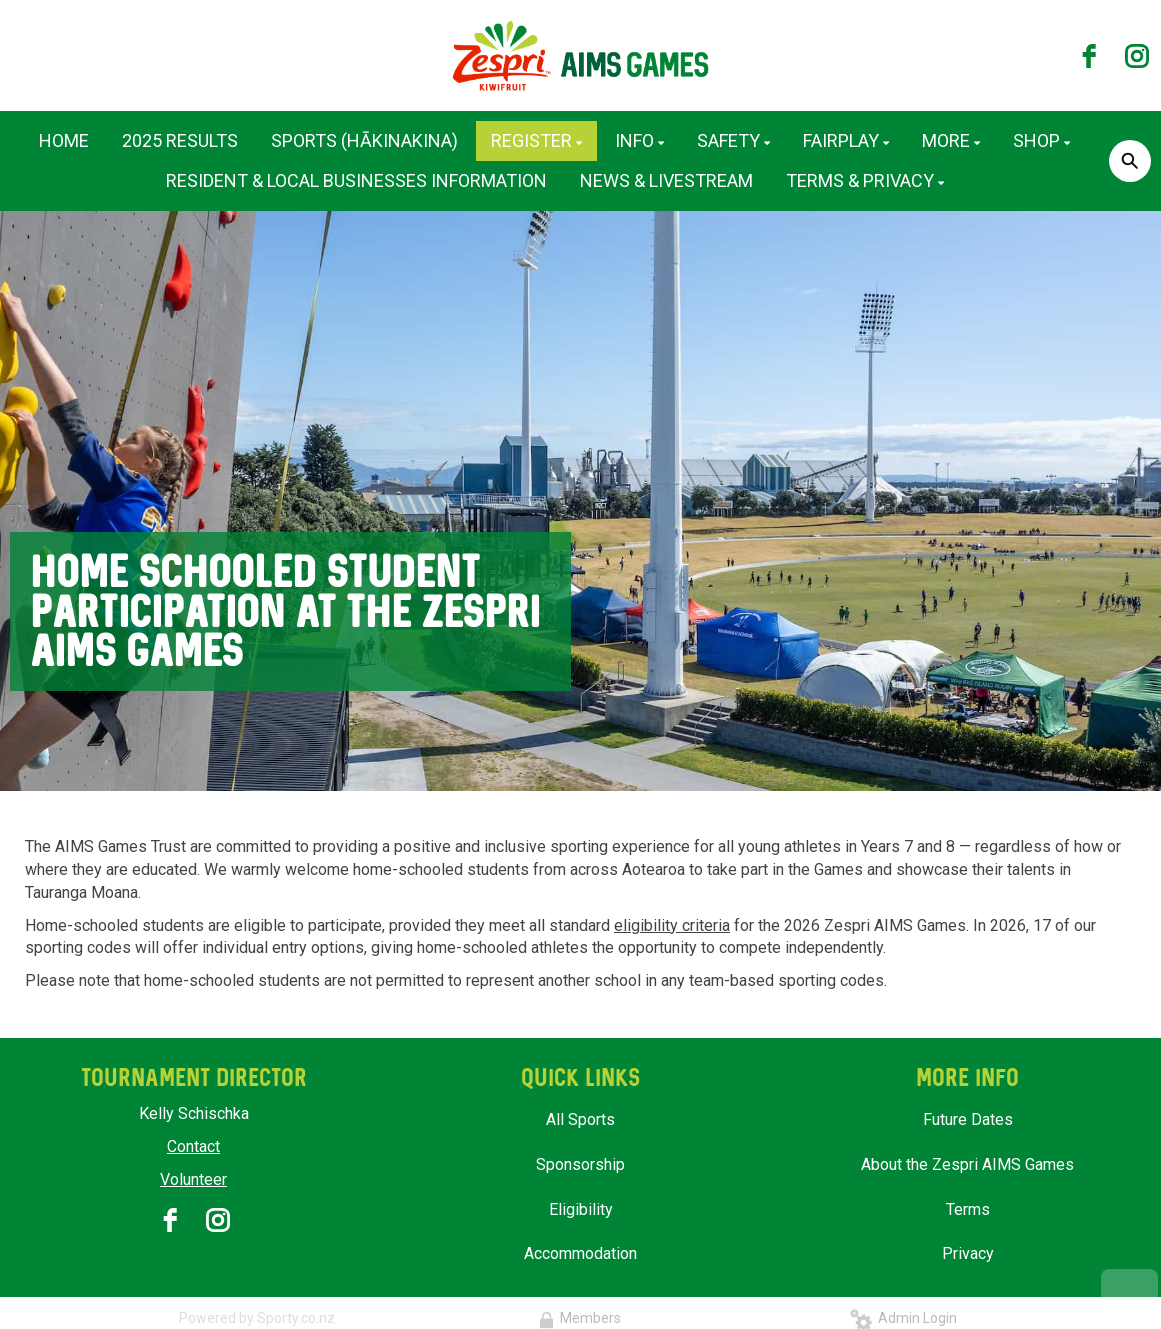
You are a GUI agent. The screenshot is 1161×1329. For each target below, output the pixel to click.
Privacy (968, 1253)
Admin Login (903, 1318)
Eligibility (581, 1209)
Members (580, 1318)
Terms (968, 1209)
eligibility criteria (672, 925)
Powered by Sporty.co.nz (257, 1318)
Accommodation (580, 1253)
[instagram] (1137, 56)
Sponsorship (580, 1164)
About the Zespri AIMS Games (967, 1164)
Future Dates (968, 1119)
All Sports (580, 1119)
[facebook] (1089, 56)
